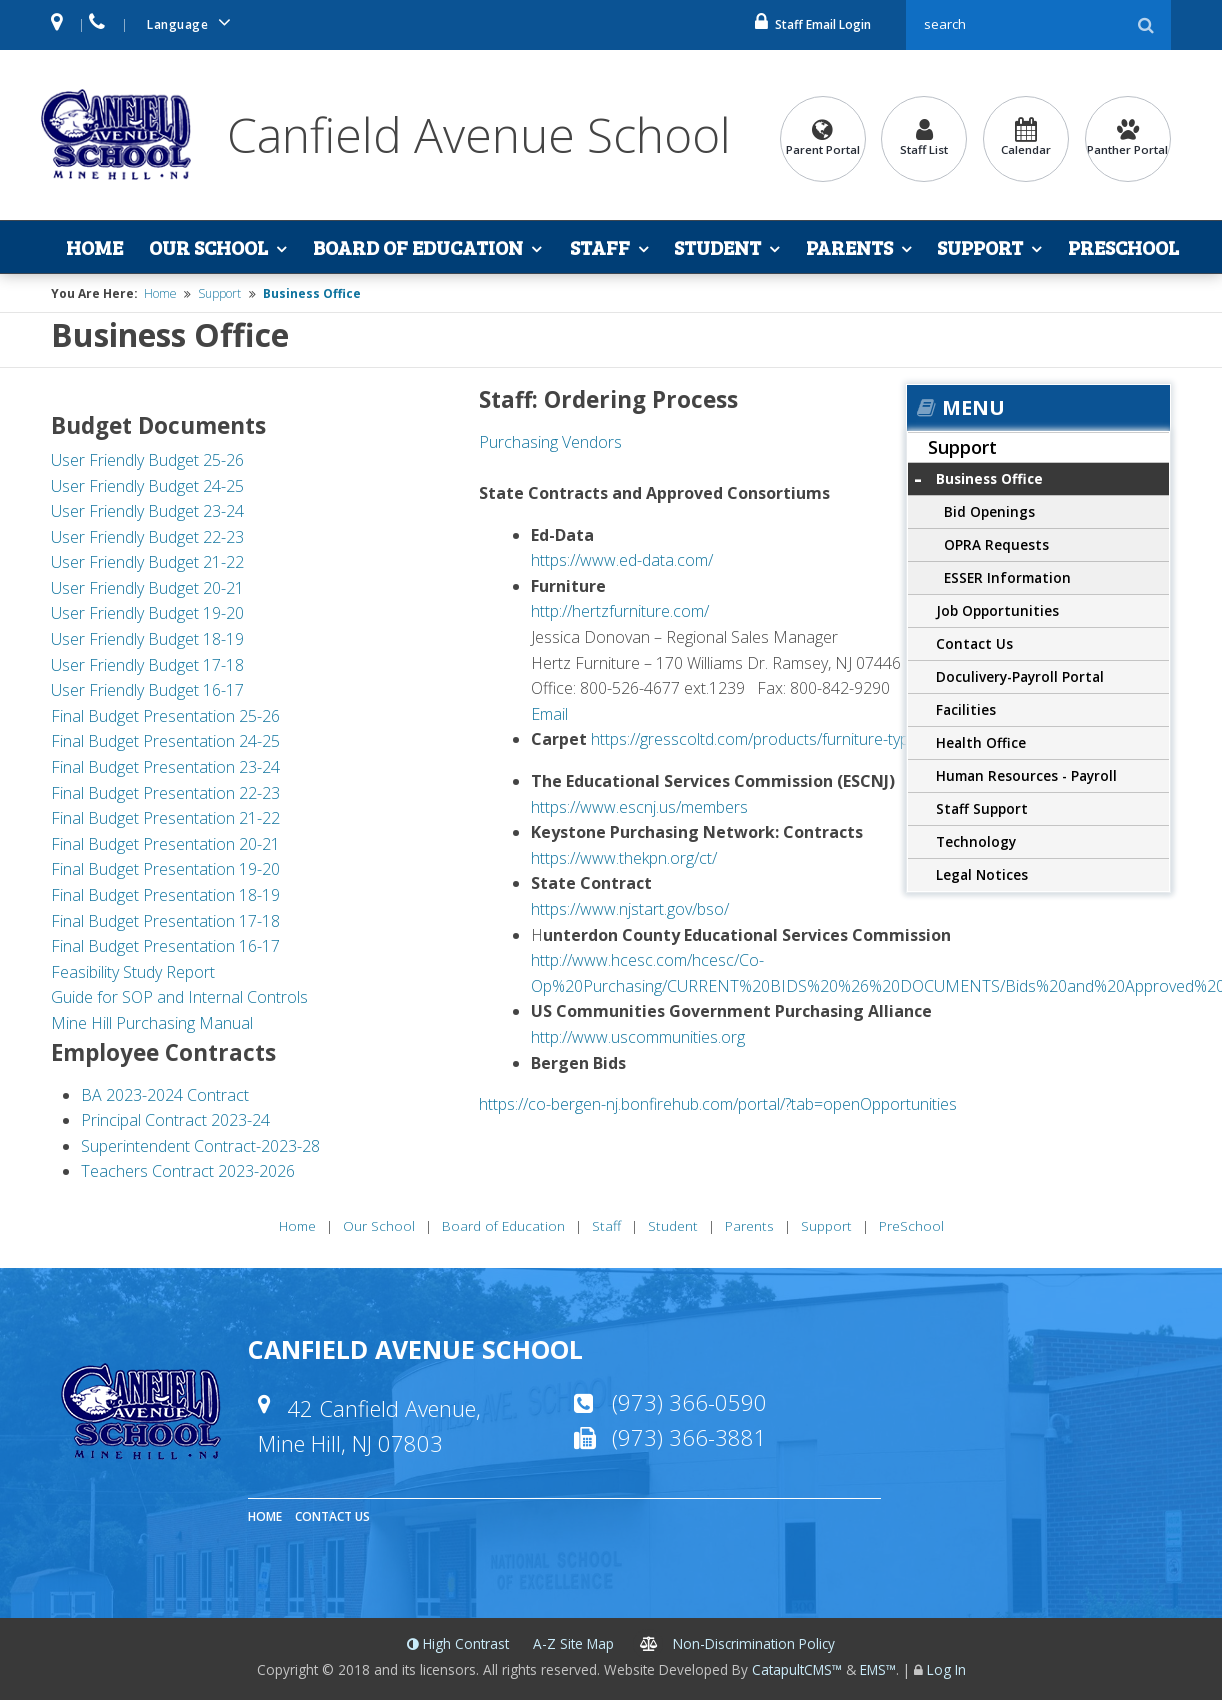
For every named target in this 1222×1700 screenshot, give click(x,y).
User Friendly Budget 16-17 (147, 690)
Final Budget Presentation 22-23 (165, 793)
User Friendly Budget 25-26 (147, 460)
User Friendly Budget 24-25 (147, 486)
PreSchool (1123, 247)
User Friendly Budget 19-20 (147, 613)
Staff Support (982, 808)
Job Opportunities (997, 610)
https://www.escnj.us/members (639, 807)
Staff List (924, 137)
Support (980, 247)
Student (717, 247)
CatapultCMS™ (797, 1669)
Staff (600, 247)
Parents (849, 247)
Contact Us (974, 643)
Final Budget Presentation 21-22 (165, 818)
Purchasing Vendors (550, 442)
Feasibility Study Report (133, 972)
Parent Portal (823, 137)
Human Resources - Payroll (1026, 775)
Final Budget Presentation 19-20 (165, 869)
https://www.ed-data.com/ (622, 560)
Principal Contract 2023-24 (175, 1120)
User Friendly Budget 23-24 (147, 511)
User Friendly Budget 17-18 (147, 665)
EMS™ (878, 1669)
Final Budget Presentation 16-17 (165, 946)
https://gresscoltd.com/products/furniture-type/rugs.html (789, 739)
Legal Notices (982, 874)
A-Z (573, 1643)
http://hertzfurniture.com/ (620, 611)
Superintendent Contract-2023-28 (200, 1146)
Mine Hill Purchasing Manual (152, 1023)
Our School (208, 247)
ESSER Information (1007, 577)
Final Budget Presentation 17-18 (165, 921)
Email (549, 714)
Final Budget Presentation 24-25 (165, 741)
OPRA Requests (996, 544)
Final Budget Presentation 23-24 (165, 767)
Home (94, 247)
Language (192, 22)
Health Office (981, 742)
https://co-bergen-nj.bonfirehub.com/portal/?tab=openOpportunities (718, 1104)
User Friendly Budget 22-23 (147, 537)
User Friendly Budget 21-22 (147, 562)
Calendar (1026, 137)
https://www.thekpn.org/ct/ (624, 858)
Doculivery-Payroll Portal (1020, 676)
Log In (946, 1669)
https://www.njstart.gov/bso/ (630, 909)
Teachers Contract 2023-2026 (188, 1171)
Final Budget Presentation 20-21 (165, 844)
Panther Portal (1128, 137)
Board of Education (418, 247)
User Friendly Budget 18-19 (147, 639)
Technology (976, 841)
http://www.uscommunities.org (638, 1037)
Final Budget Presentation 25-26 (165, 716)
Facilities (966, 709)
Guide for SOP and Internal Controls (181, 997)
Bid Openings (989, 511)
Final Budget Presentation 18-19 (165, 895)
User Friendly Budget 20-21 (147, 588)
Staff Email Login (813, 24)
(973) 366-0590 (689, 1402)
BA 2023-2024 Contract (165, 1095)
